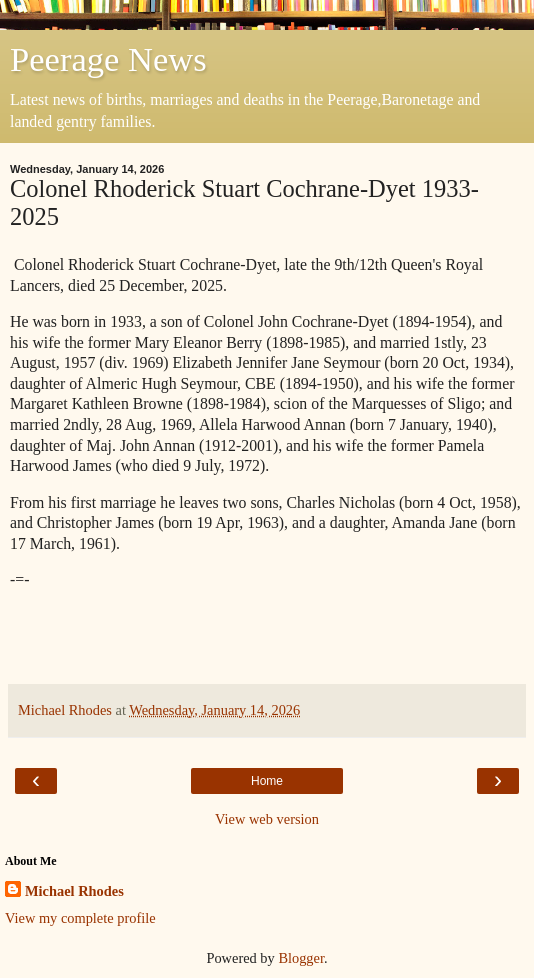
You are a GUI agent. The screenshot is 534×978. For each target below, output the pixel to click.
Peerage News (108, 59)
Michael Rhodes (74, 891)
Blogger (301, 958)
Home (267, 781)
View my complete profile (80, 918)
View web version (267, 819)
